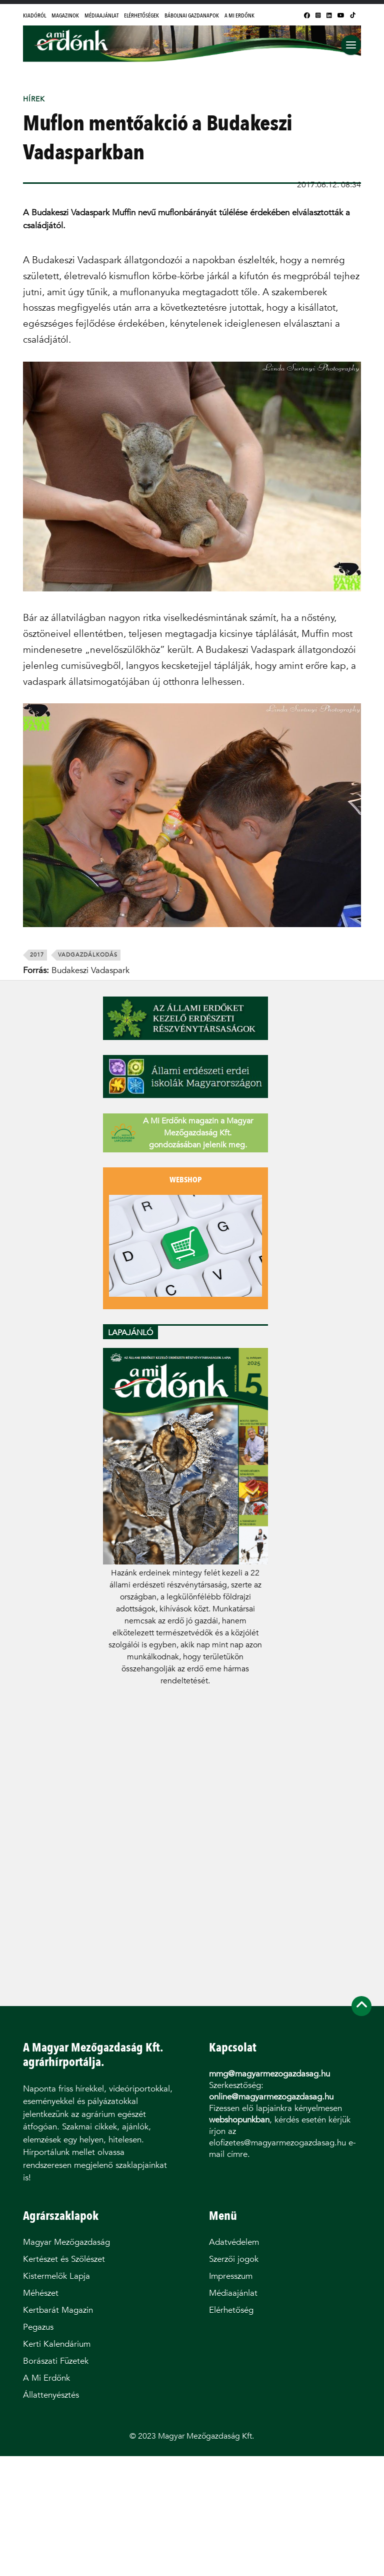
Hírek (34, 99)
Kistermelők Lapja (56, 2276)
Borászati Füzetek (55, 2361)
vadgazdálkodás (88, 955)
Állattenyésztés (51, 2395)
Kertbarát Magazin (58, 2310)
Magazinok (65, 15)
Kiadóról (34, 15)
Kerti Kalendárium (56, 2344)
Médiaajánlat (101, 15)
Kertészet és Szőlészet (64, 2259)
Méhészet (40, 2293)
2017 (37, 955)
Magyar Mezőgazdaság (66, 2242)
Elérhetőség (231, 2310)
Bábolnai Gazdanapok (191, 15)
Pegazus (38, 2327)
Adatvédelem (234, 2242)
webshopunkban (239, 2119)
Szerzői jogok (233, 2259)
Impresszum (230, 2276)
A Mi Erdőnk (239, 15)
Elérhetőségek (141, 15)
